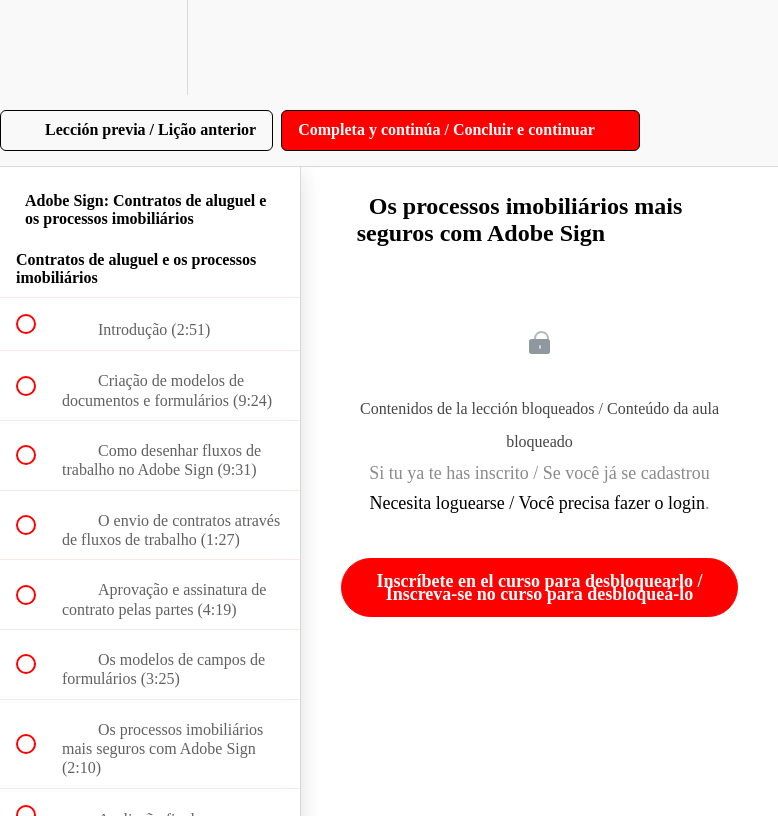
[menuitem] (150, 47)
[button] (37, 47)
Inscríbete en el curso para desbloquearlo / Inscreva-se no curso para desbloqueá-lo (540, 587)
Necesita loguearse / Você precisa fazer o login (537, 503)
